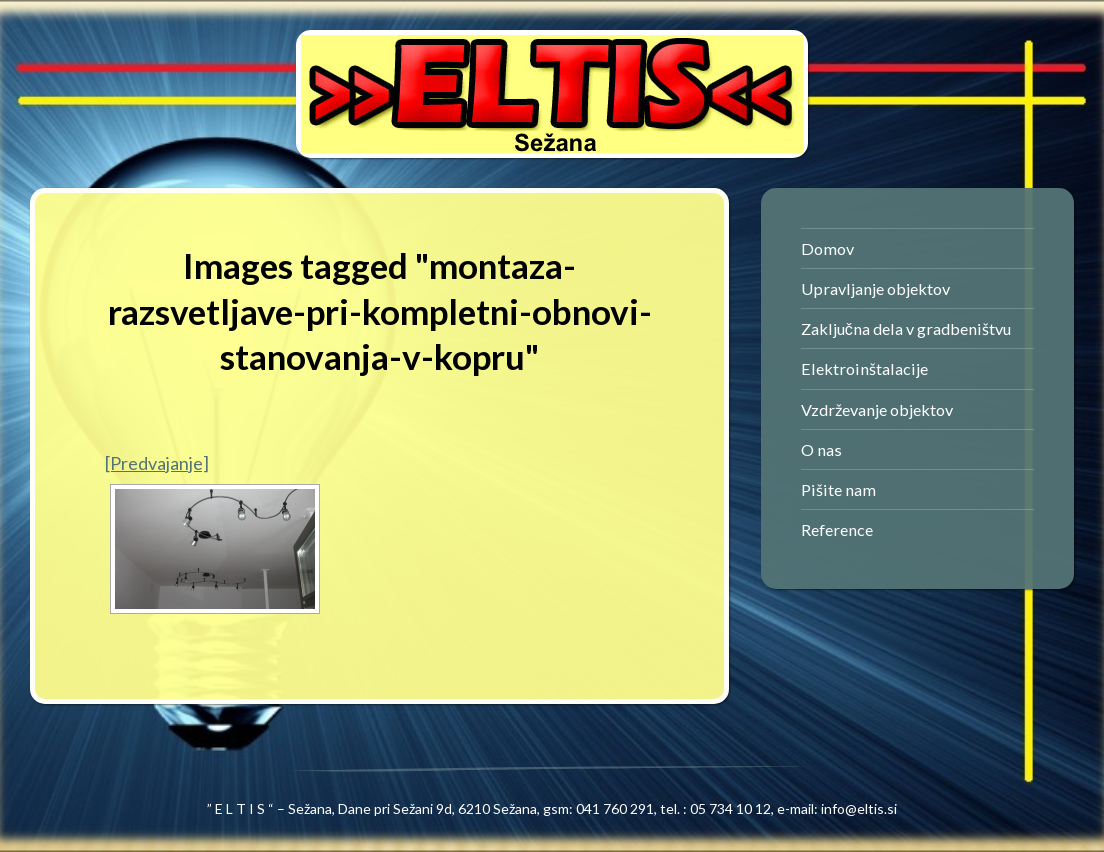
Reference (837, 529)
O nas (821, 449)
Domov (827, 248)
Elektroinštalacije (864, 368)
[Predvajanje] (157, 463)
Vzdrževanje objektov (877, 409)
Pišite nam (838, 489)
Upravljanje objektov (875, 288)
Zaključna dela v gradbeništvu (906, 328)
